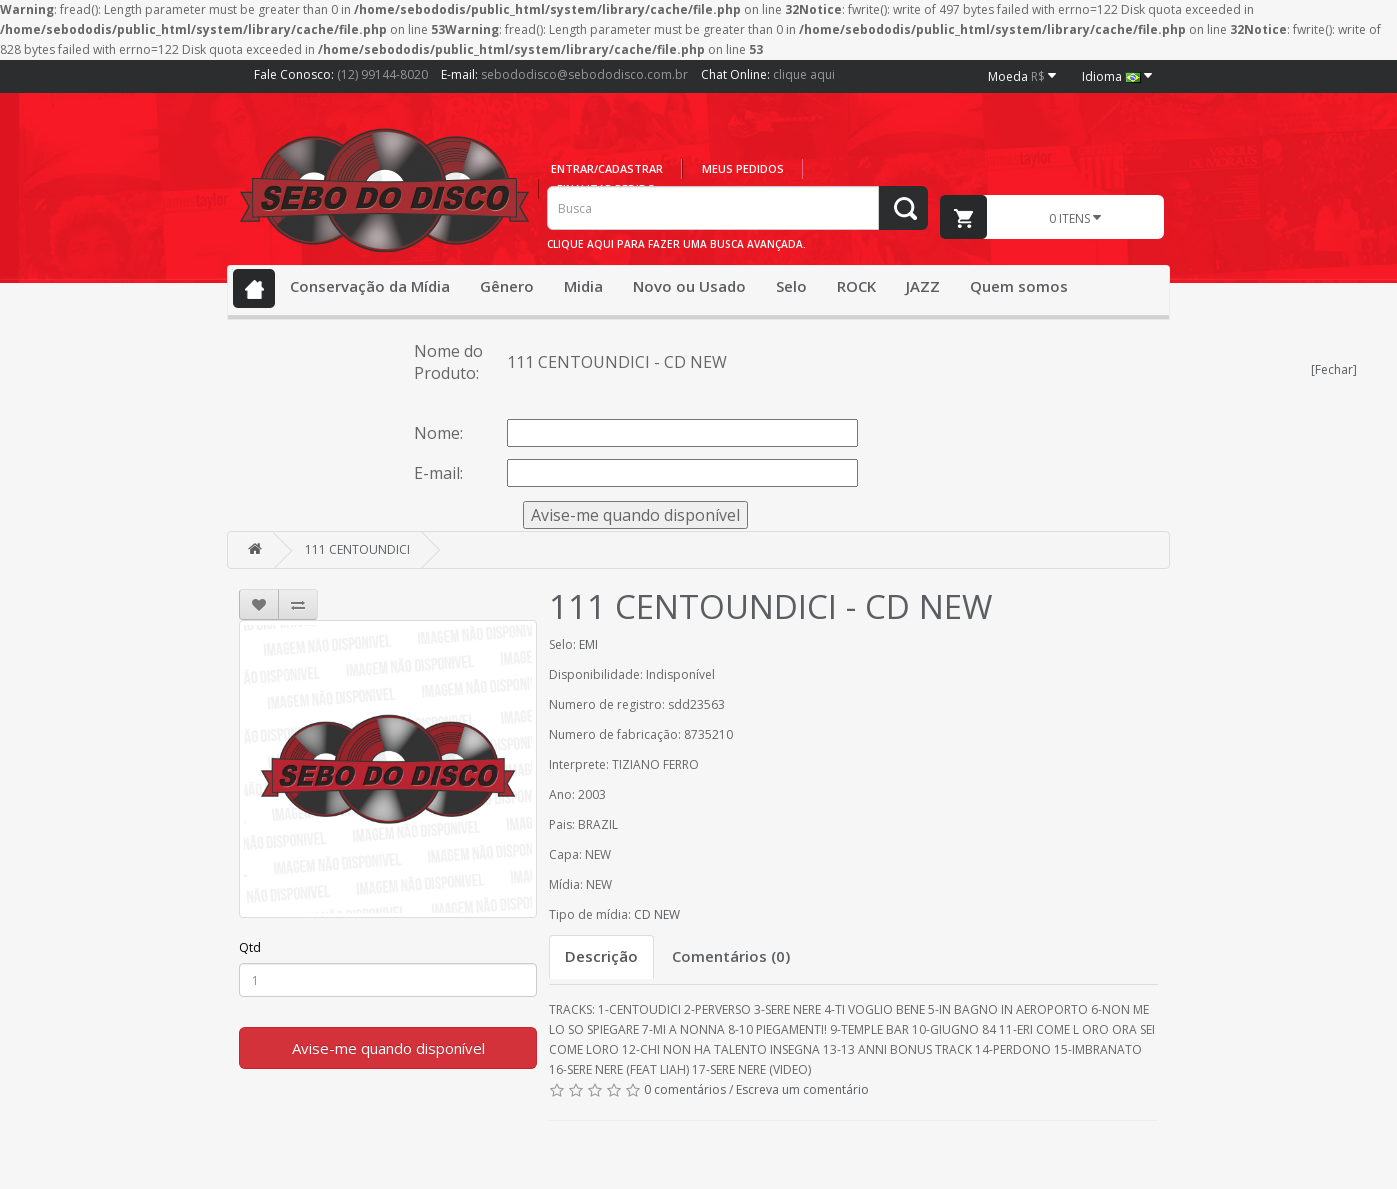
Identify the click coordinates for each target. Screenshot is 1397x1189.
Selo (791, 286)
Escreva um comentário (802, 1089)
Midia (583, 286)
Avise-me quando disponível (388, 1048)
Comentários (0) (731, 956)
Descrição (601, 956)
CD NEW (657, 914)
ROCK (856, 286)
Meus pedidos (743, 168)
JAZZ (923, 286)
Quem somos (1019, 286)
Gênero (507, 286)
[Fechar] (1334, 369)
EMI (588, 644)
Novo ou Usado (689, 286)
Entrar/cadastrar (607, 168)
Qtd (250, 947)
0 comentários (685, 1089)
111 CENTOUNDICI (357, 549)
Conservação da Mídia (370, 286)
